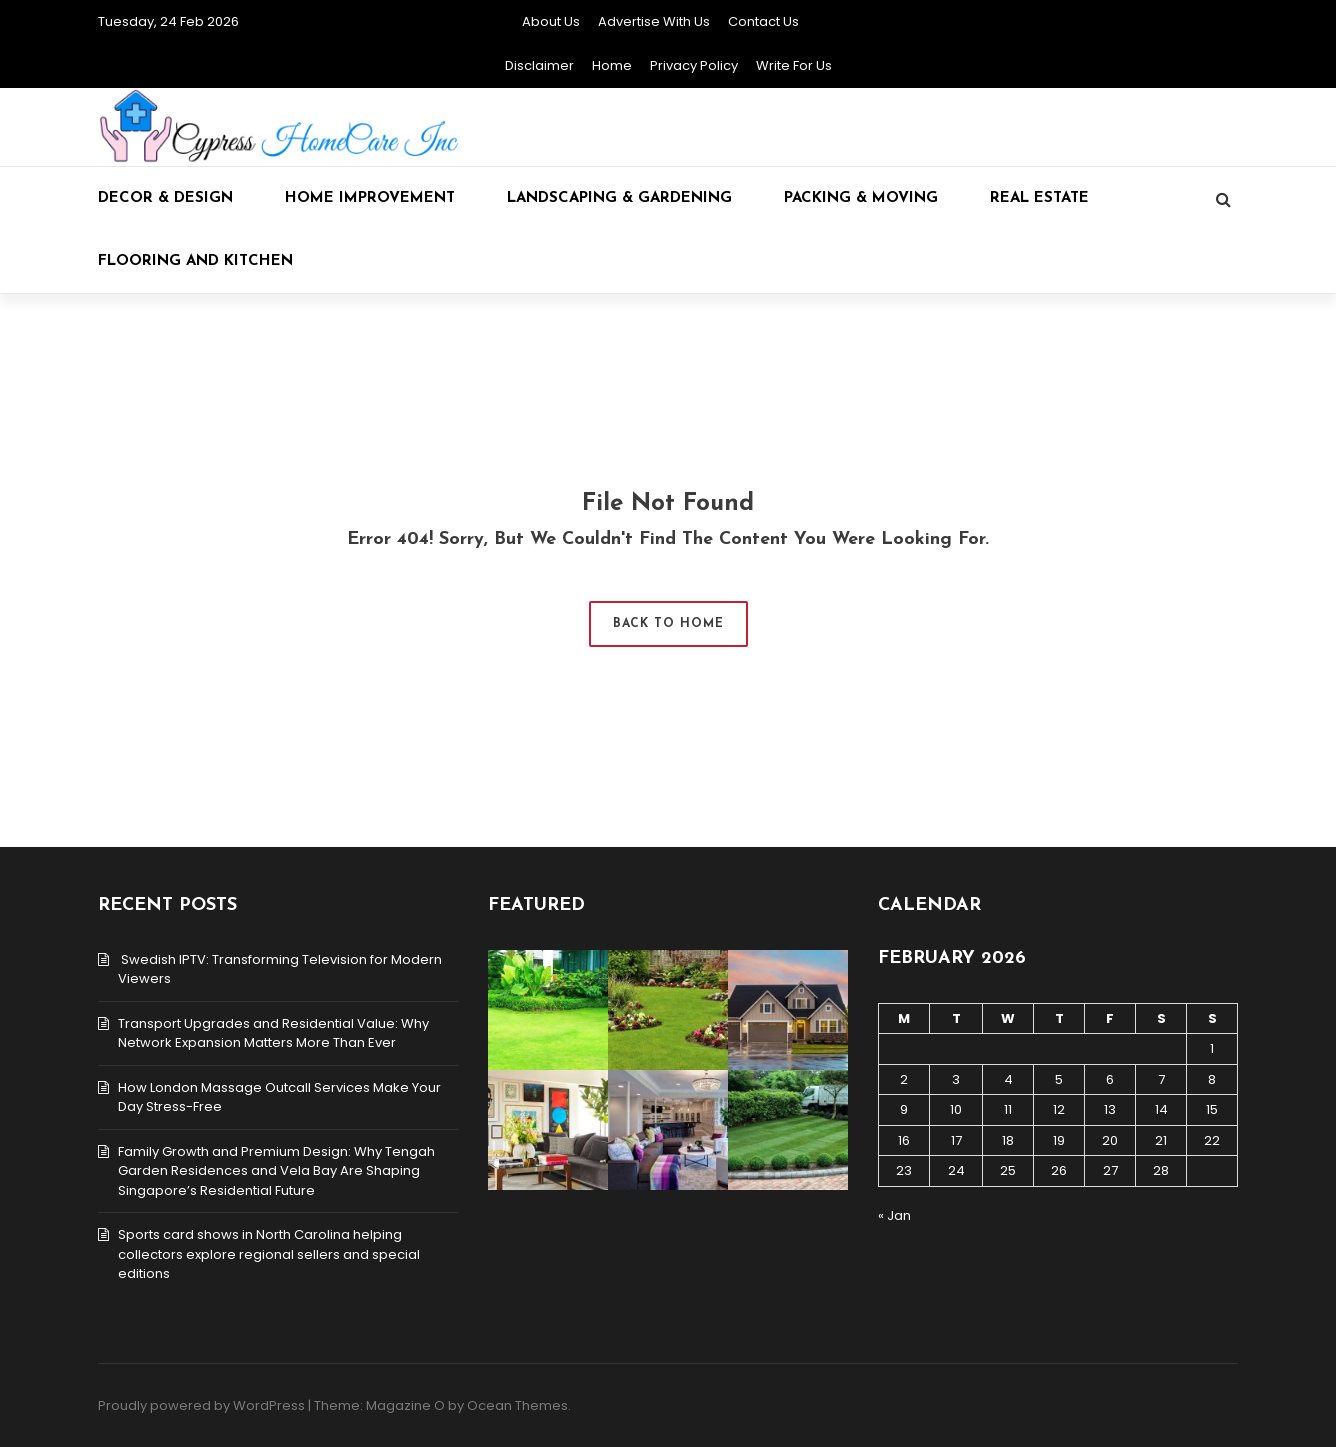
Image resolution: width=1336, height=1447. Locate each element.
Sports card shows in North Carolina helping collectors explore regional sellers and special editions (269, 1254)
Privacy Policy (694, 65)
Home (612, 65)
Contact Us (763, 21)
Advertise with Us (654, 21)
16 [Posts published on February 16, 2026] (904, 1140)
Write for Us (794, 65)
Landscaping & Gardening (619, 198)
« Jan (894, 1215)
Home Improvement (370, 198)
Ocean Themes (517, 1405)
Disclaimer (539, 65)
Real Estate (1039, 198)
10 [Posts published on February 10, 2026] (956, 1109)
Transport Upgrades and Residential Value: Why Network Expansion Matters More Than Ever (273, 1033)
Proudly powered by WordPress (201, 1405)
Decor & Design (165, 198)
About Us (551, 21)
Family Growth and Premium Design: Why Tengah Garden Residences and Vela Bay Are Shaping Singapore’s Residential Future (276, 1171)
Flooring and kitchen (195, 261)
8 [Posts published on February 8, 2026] (1212, 1079)
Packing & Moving (861, 198)
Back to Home (668, 624)
